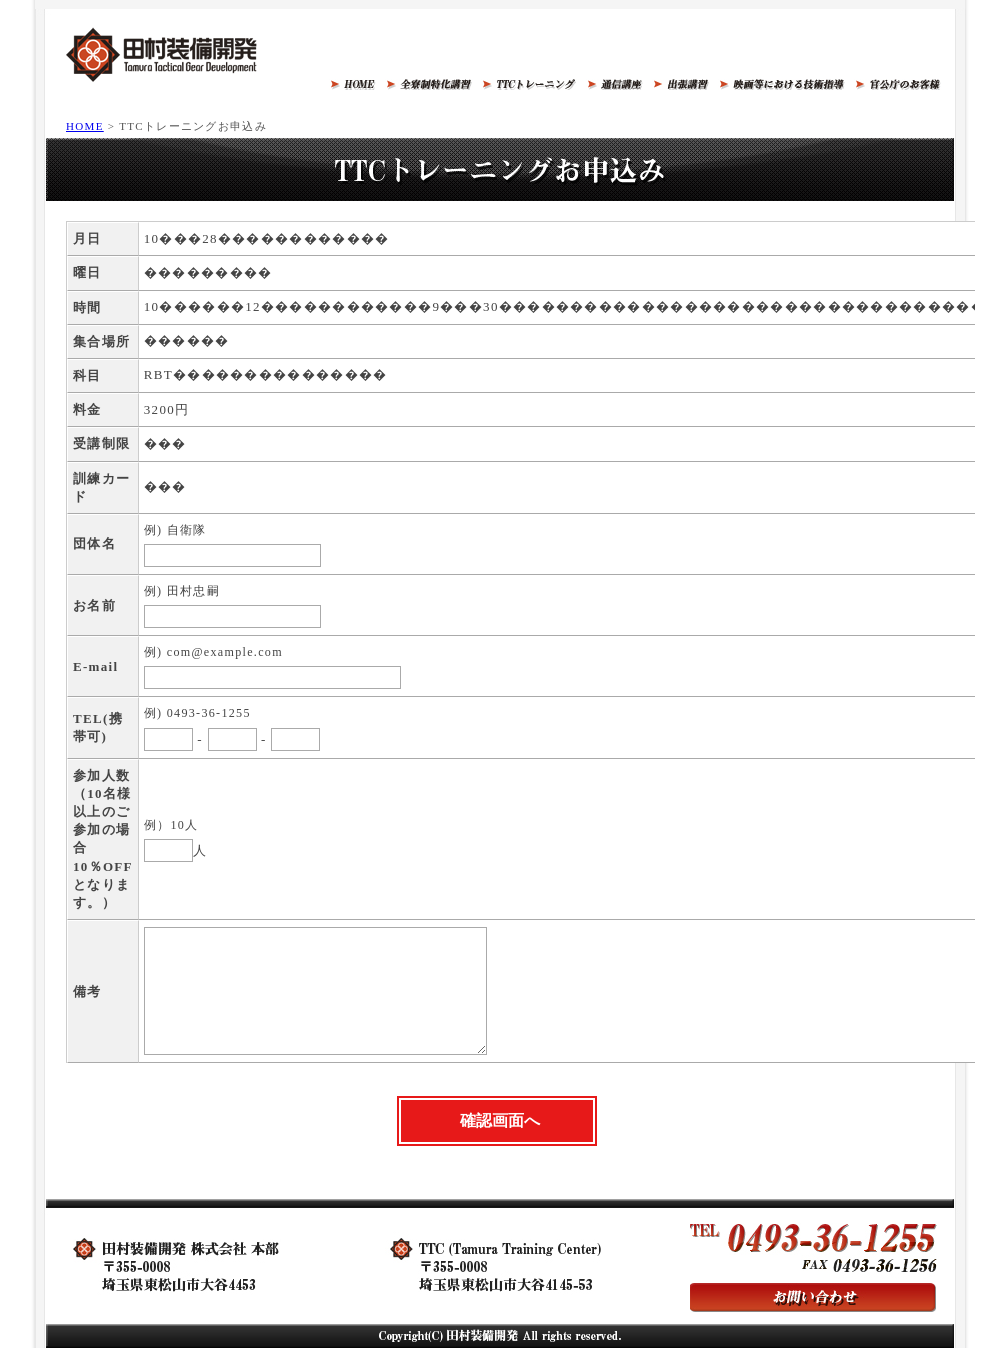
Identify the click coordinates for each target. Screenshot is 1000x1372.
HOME (85, 126)
